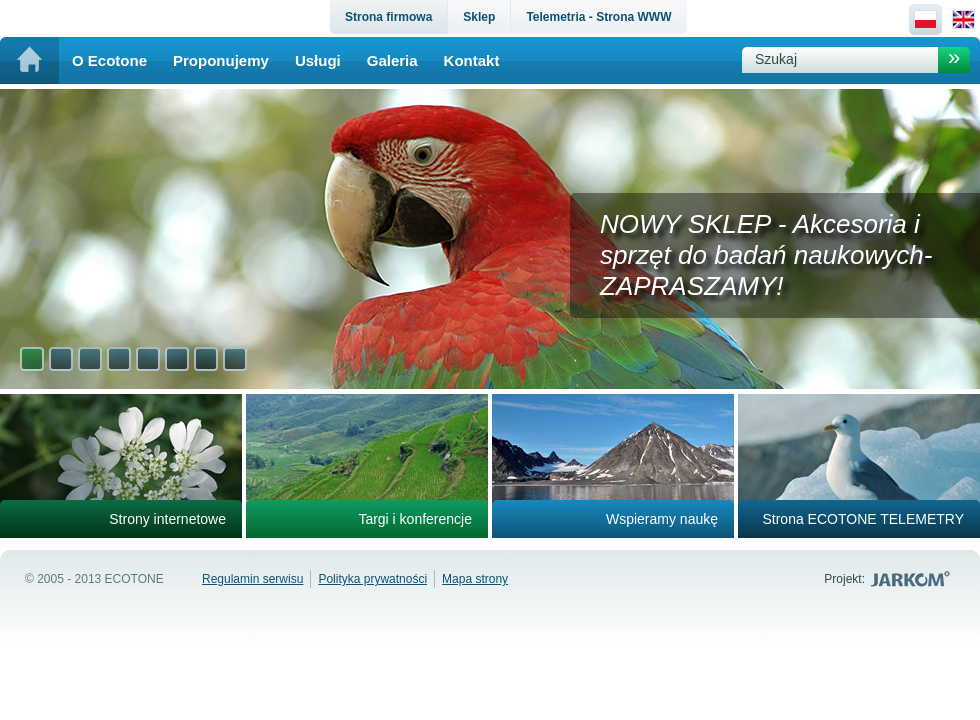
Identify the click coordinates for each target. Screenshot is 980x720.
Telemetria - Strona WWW (598, 17)
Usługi (318, 60)
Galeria (392, 60)
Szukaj (776, 59)
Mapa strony (475, 579)
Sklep (479, 17)
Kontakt (472, 60)
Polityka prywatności (372, 579)
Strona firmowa (388, 17)
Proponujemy (221, 60)
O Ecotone (109, 60)
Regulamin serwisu (252, 579)
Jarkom (912, 579)
